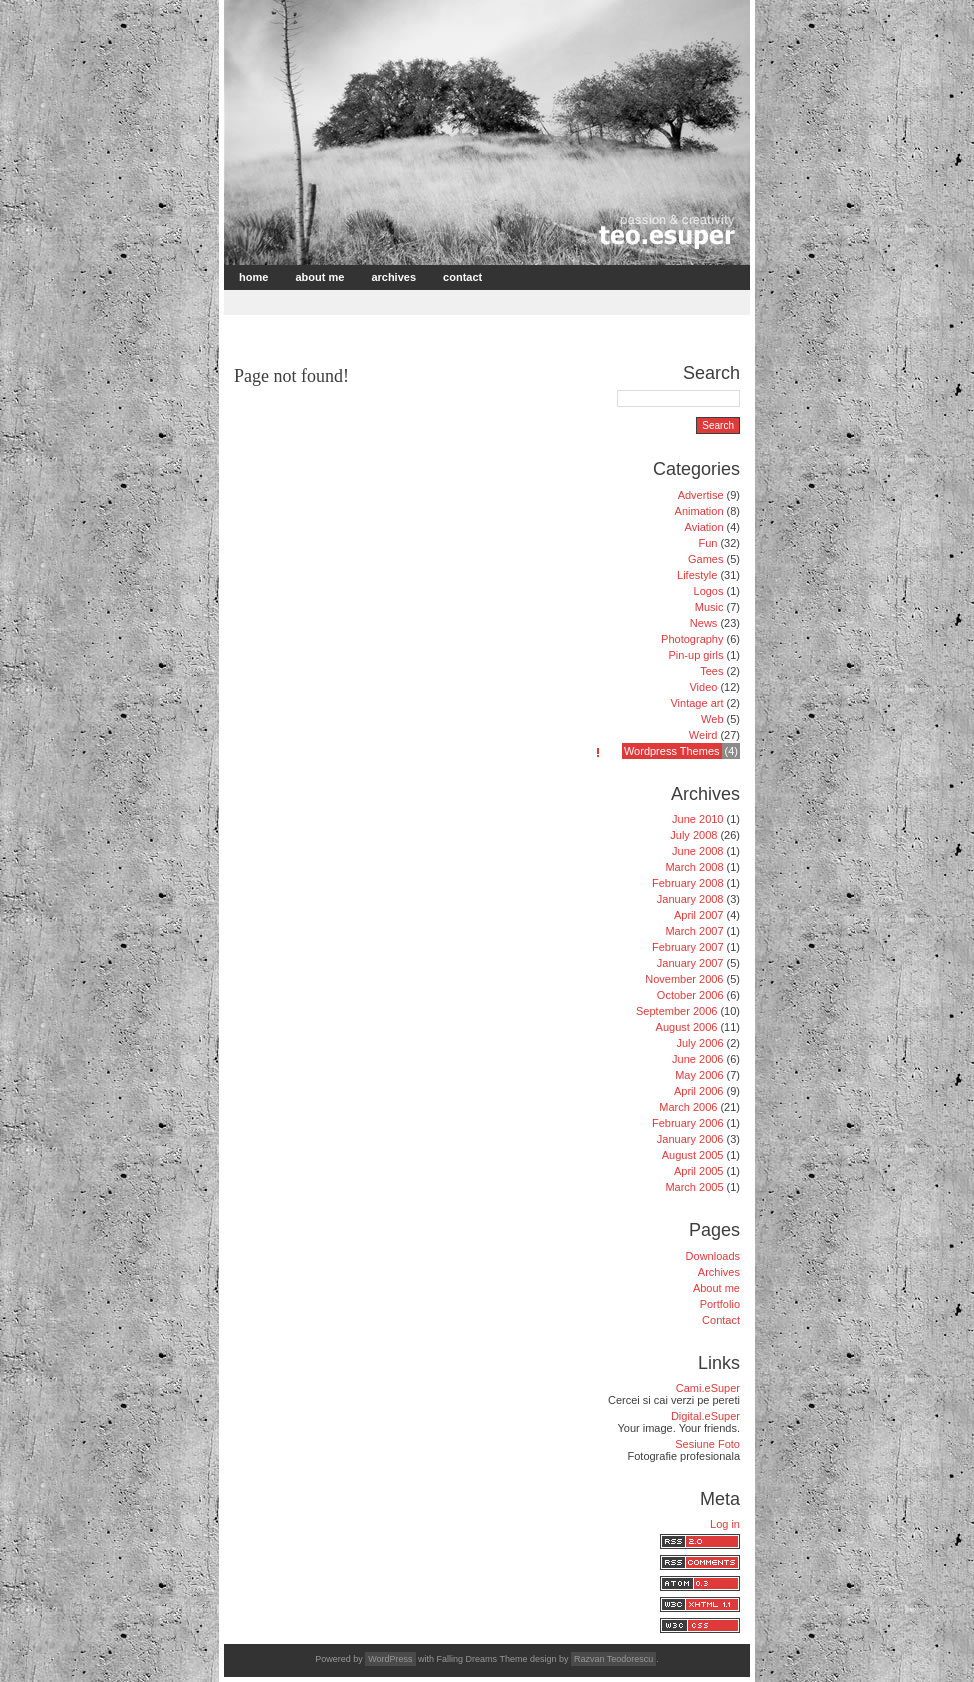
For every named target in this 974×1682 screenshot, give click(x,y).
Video (703, 687)
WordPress (390, 1659)
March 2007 (694, 931)
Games (705, 559)
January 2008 (690, 899)
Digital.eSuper (705, 1416)
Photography (692, 639)
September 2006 (676, 1011)
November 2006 (684, 979)
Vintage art (696, 703)
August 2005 (693, 1155)
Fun (707, 543)
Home (253, 277)
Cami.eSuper (708, 1388)
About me (319, 277)
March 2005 (694, 1187)
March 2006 (688, 1107)
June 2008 (697, 851)
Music (709, 607)
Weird (703, 735)
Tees (711, 671)
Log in (725, 1524)
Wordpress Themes (672, 751)
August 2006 (687, 1027)
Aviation (704, 527)
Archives (393, 277)
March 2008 (694, 867)
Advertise (701, 495)
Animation (699, 511)
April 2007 (699, 915)
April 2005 (699, 1171)
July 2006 (699, 1043)
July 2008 (693, 835)
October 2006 (690, 995)
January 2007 (690, 963)
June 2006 (697, 1059)
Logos (709, 591)
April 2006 (699, 1091)
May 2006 (699, 1075)
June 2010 (697, 819)
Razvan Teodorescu (613, 1659)
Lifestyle (697, 575)
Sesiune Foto (707, 1444)
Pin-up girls (695, 655)
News (704, 623)
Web (712, 719)
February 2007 (688, 947)
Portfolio (720, 1304)
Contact (462, 277)
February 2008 (688, 883)
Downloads (713, 1256)
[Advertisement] (461, 300)
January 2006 (690, 1139)
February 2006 (688, 1123)
